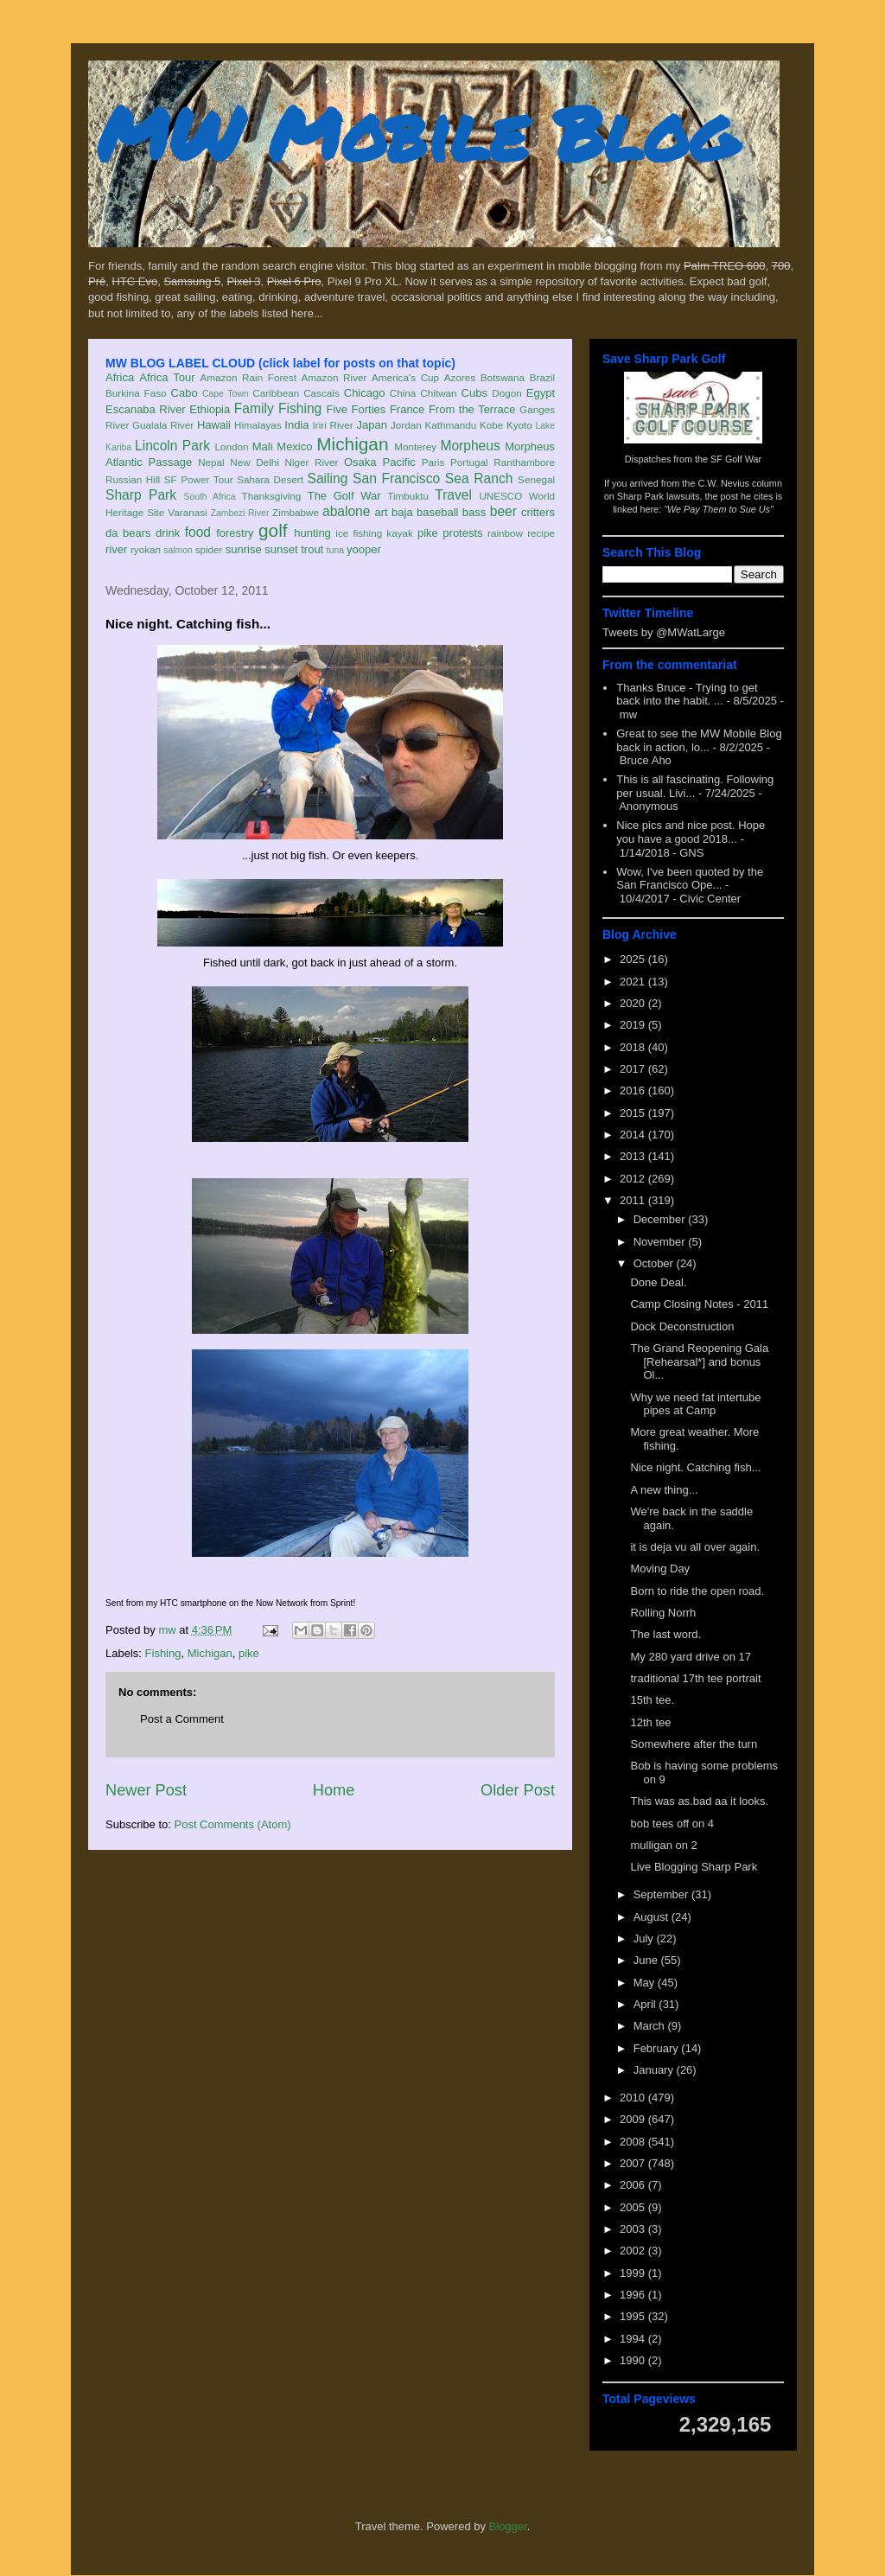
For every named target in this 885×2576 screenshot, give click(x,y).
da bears (127, 532)
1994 (634, 2338)
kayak (399, 533)
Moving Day (660, 1568)
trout (312, 549)
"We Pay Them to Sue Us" (719, 509)
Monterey (415, 446)
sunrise (244, 549)
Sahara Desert (270, 479)
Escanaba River (145, 409)
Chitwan (438, 393)
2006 (634, 2184)
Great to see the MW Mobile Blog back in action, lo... (698, 740)
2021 (634, 981)
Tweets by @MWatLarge (663, 632)
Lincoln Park (172, 445)
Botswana (503, 377)
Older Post (518, 1790)
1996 (634, 2294)
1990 (634, 2360)
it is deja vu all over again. (695, 1546)
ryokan (146, 549)
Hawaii (214, 424)
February (658, 2048)
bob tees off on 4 (672, 1823)
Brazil (542, 377)
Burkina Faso (136, 393)
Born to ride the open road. (697, 1590)
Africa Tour (166, 377)
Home (334, 1790)
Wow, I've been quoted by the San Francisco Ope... (689, 878)
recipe (541, 533)
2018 (634, 1047)
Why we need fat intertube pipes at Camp (695, 1404)
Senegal (536, 479)
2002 (634, 2250)
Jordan (406, 424)
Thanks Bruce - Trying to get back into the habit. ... (686, 694)
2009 (634, 2119)
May (646, 1982)
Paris (433, 462)
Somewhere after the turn (693, 1744)
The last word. (665, 1634)
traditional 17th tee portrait (695, 1678)
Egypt (540, 392)
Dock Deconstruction (682, 1326)
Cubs (474, 392)
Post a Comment (182, 1718)
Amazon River (334, 377)
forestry (234, 532)
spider (209, 549)
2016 (634, 1090)
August (653, 1916)
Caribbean (275, 393)
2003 (634, 2228)
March (651, 2025)
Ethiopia (209, 409)
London (231, 446)
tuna (335, 550)
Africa (119, 377)
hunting (312, 532)
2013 (634, 1156)
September (662, 1894)
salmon (178, 550)
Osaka (360, 462)
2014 (634, 1134)
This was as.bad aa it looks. (699, 1801)
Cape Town (225, 394)
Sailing (328, 478)
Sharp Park (140, 495)
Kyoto (519, 424)
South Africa (209, 496)
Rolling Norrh (663, 1612)
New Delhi (254, 462)
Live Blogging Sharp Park (693, 1866)
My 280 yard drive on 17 (690, 1656)
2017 (634, 1068)
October (655, 1263)
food (198, 532)
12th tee (650, 1722)
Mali (262, 446)
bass (474, 512)
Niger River (312, 462)
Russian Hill (132, 479)
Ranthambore (524, 462)
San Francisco (396, 478)
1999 (634, 2273)
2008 (634, 2141)
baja (402, 512)
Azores (459, 377)
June (647, 1960)
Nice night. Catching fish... (695, 1467)
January (655, 2069)
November (661, 1241)
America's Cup (405, 377)
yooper (364, 549)
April (646, 2004)
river (116, 549)
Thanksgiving (272, 495)
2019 (634, 1024)
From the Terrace (472, 409)
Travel (453, 495)
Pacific (399, 462)
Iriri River (333, 424)
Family (254, 408)
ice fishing (358, 533)
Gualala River (163, 424)
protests (462, 532)
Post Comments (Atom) (233, 1824)
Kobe (491, 424)
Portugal (469, 462)
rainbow (505, 533)
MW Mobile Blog (416, 132)
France (407, 409)
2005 (634, 2207)
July (645, 1938)
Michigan (352, 444)
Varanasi (187, 512)
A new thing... (663, 1489)
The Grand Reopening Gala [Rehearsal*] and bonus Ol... (699, 1361)
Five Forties (356, 409)
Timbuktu (408, 495)
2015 (634, 1112)
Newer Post (146, 1790)
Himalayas (258, 424)
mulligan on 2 (663, 1845)
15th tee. (652, 1699)
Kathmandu (450, 424)
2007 (634, 2163)
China (403, 393)
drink (168, 532)
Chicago (364, 392)
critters (538, 512)
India (296, 424)
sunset (280, 549)
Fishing (300, 408)
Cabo (184, 392)
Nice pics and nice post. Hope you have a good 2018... (690, 832)
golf (273, 530)
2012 (634, 1178)
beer (503, 511)
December (661, 1219)
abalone (346, 511)
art (381, 512)
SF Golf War (735, 459)
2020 (634, 1003)
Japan (371, 424)
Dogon (506, 393)
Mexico (294, 446)
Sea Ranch (479, 478)
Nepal (211, 462)
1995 (634, 2316)
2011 (634, 1200)
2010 (634, 2097)
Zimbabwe (295, 512)
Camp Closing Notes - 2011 (699, 1304)
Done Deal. (658, 1282)
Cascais (321, 393)
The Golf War (344, 495)
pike (427, 532)
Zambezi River (240, 513)
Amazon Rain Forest (248, 377)
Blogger (508, 2526)
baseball (437, 512)
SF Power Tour (198, 479)
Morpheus (470, 445)
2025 (634, 959)
